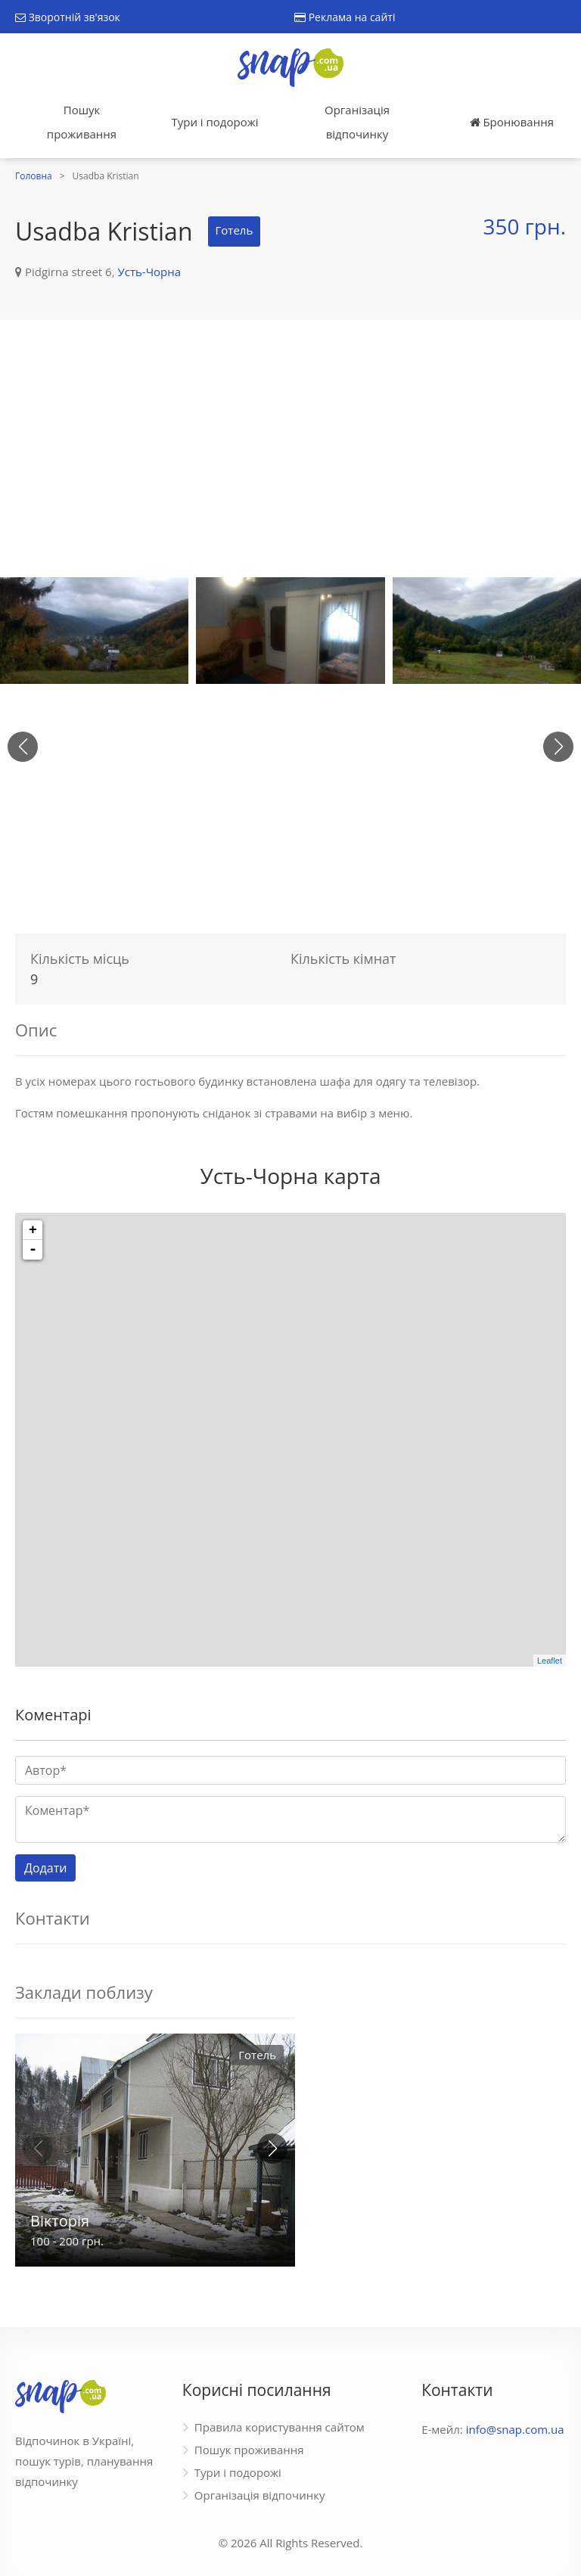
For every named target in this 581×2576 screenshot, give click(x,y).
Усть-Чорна (149, 271)
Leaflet (549, 1660)
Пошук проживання (82, 121)
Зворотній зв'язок (67, 17)
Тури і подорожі (214, 121)
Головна (33, 175)
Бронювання (512, 121)
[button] (558, 747)
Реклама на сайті (344, 17)
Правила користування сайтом (279, 2427)
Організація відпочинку (357, 121)
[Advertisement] (290, 449)
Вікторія (59, 2221)
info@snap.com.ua (515, 2429)
